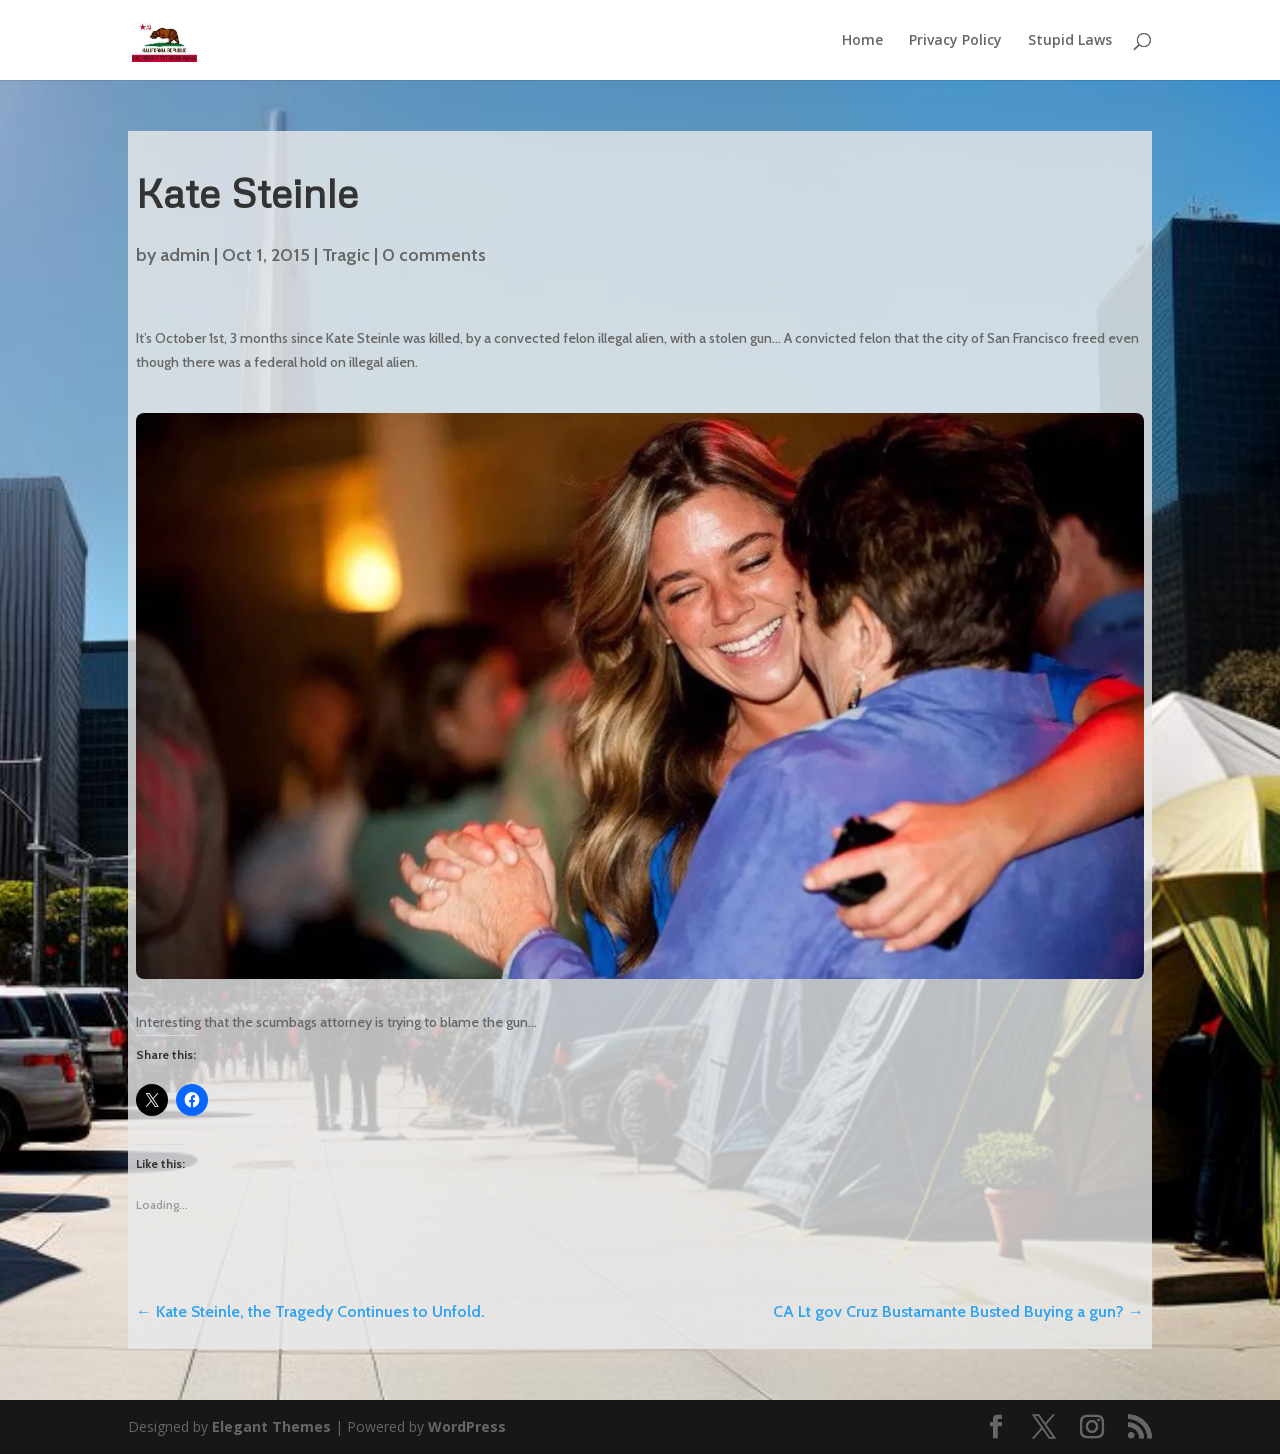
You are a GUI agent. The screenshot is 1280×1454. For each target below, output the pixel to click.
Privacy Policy (955, 41)
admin (185, 255)
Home (862, 41)
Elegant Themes (271, 1426)
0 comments (434, 255)
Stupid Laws (1070, 41)
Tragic (346, 255)
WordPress (467, 1426)
